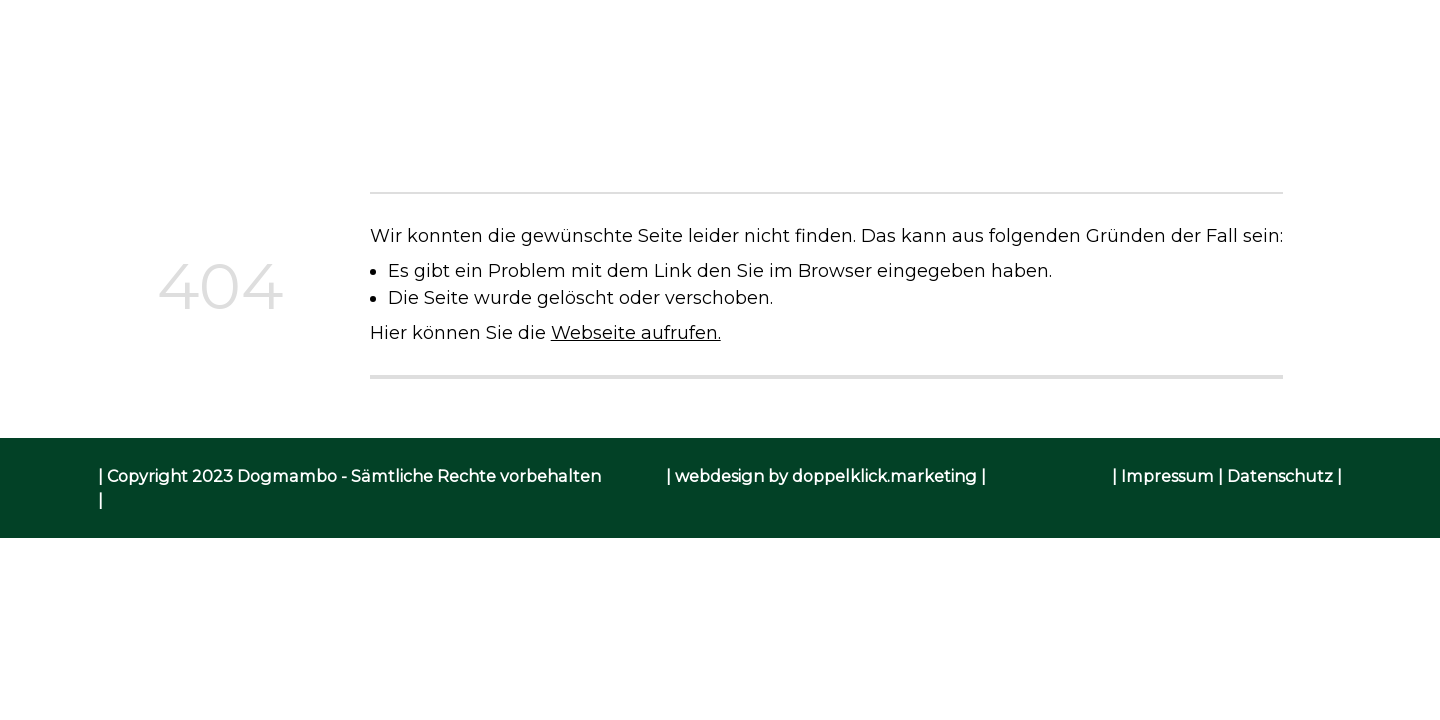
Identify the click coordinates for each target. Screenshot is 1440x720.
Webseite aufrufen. (636, 332)
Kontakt (1036, 98)
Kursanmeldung (875, 98)
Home (391, 98)
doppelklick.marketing (884, 476)
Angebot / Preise (676, 98)
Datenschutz (1280, 476)
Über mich (507, 98)
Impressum (1167, 476)
